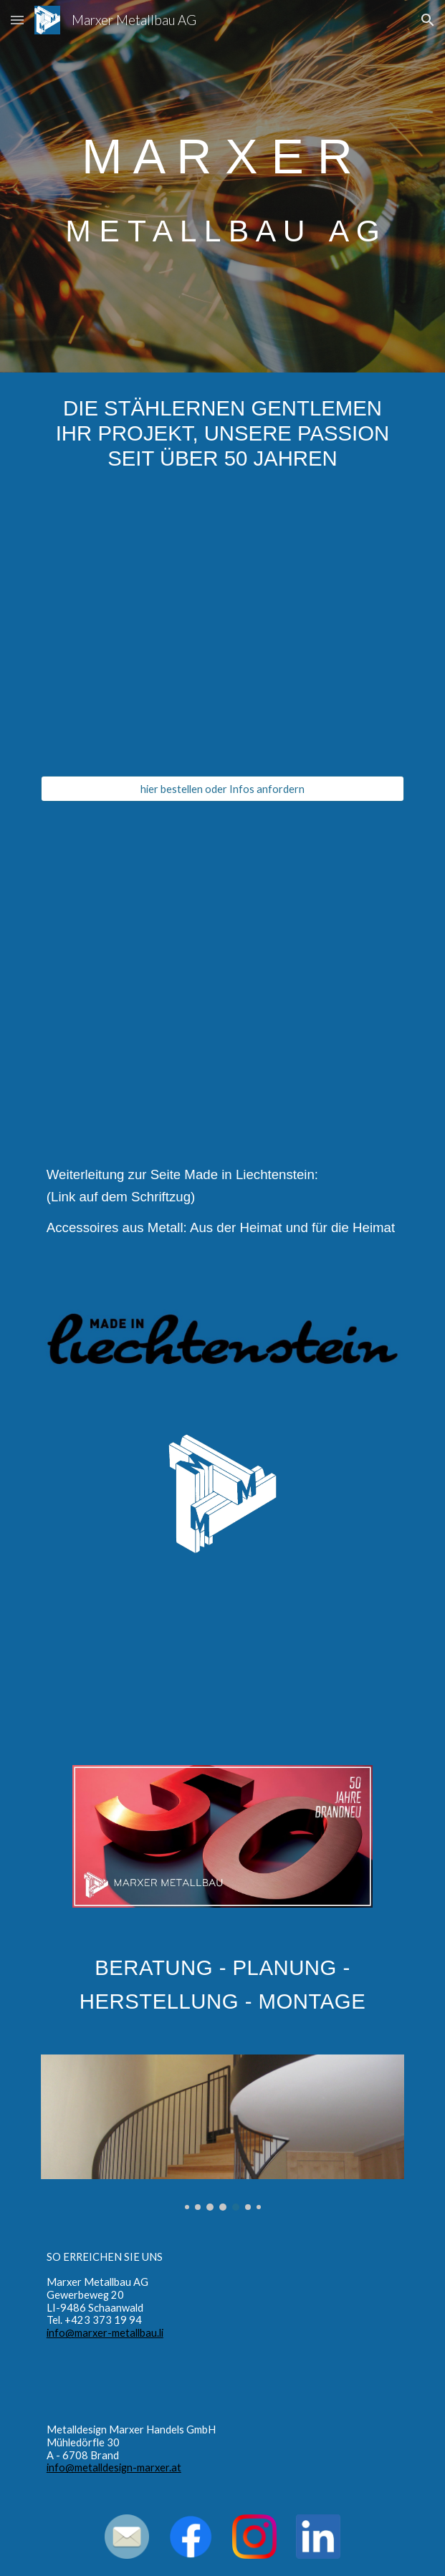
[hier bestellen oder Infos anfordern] (222, 788)
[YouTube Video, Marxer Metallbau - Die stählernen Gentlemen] (222, 959)
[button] (17, 19)
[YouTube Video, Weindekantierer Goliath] (222, 634)
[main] (222, 186)
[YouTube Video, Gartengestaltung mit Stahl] (222, 1659)
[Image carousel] (222, 2132)
